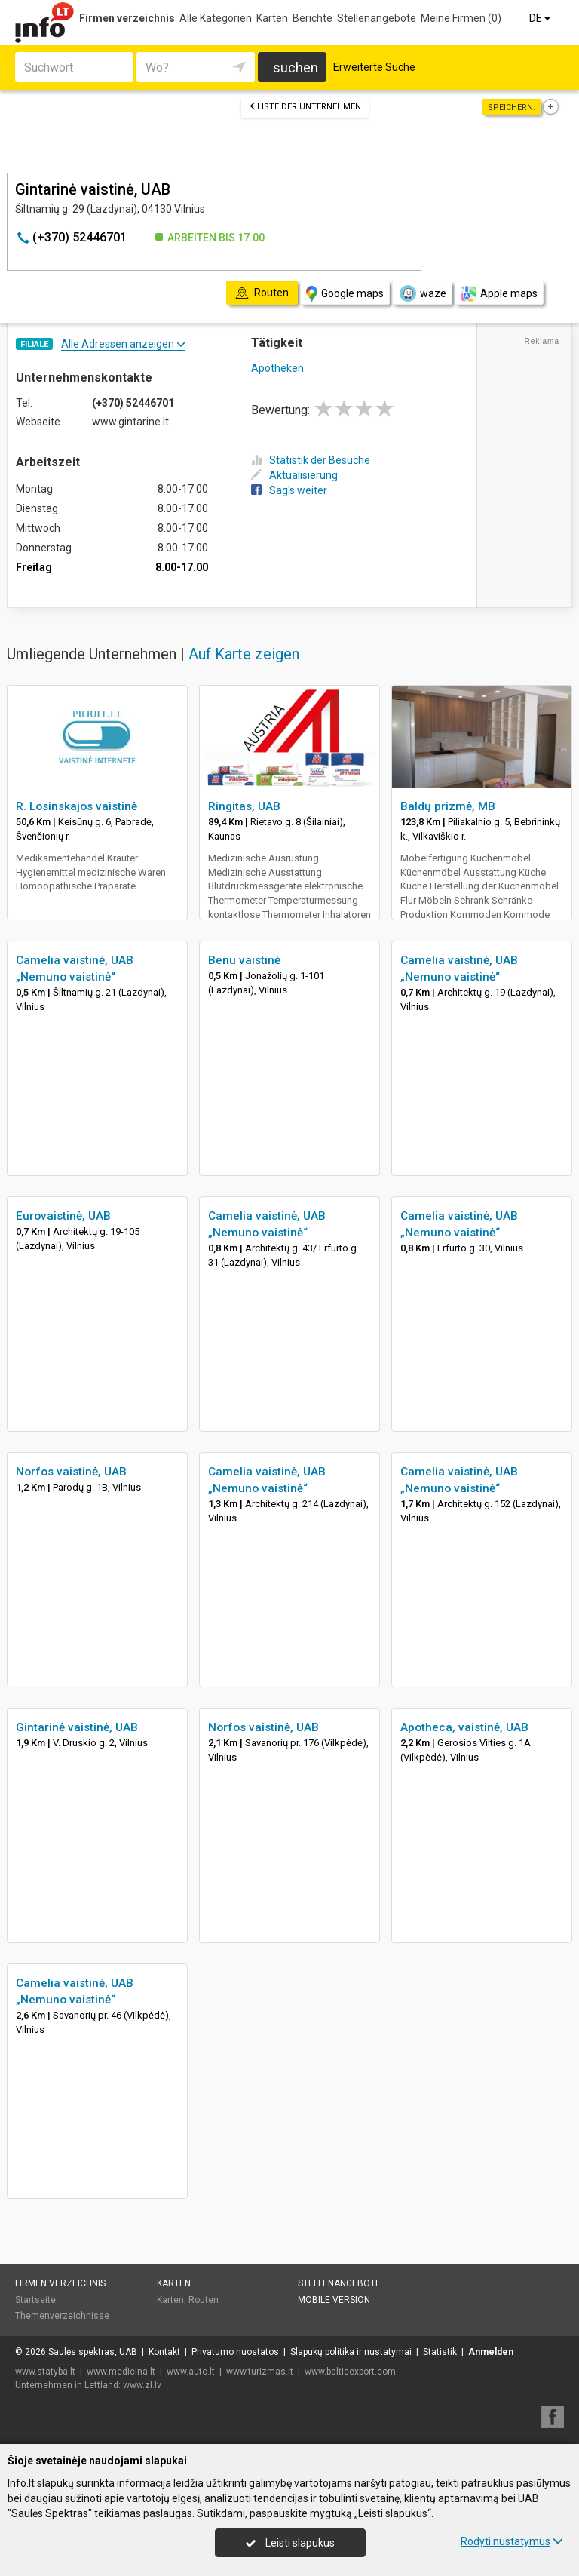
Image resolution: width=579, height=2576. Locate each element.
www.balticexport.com (350, 2371)
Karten (272, 18)
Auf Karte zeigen (243, 654)
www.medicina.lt (121, 2371)
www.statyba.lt (45, 2371)
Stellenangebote (376, 18)
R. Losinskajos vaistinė (76, 806)
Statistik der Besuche (310, 460)
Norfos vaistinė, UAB (71, 1471)
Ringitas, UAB (244, 806)
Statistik (440, 2352)
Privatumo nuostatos (235, 2352)
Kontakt (164, 2352)
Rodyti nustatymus (512, 2541)
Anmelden (490, 2352)
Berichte (312, 18)
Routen (203, 2300)
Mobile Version (334, 2300)
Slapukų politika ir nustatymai (351, 2352)
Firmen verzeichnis (127, 18)
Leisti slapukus (290, 2543)
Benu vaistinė (244, 960)
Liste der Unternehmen (305, 107)
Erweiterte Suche (374, 67)
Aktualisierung (294, 475)
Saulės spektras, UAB (92, 2352)
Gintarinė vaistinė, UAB (77, 1727)
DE (541, 18)
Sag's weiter (289, 490)
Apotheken (277, 368)
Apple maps (499, 294)
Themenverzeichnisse (62, 2315)
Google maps (345, 294)
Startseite (35, 2300)
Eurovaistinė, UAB (63, 1216)
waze (422, 293)
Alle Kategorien (215, 18)
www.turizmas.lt (259, 2371)
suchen (295, 67)
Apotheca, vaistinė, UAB (464, 1727)
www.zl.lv (142, 2385)
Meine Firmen (461, 18)
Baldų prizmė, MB (447, 806)
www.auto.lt (191, 2371)
